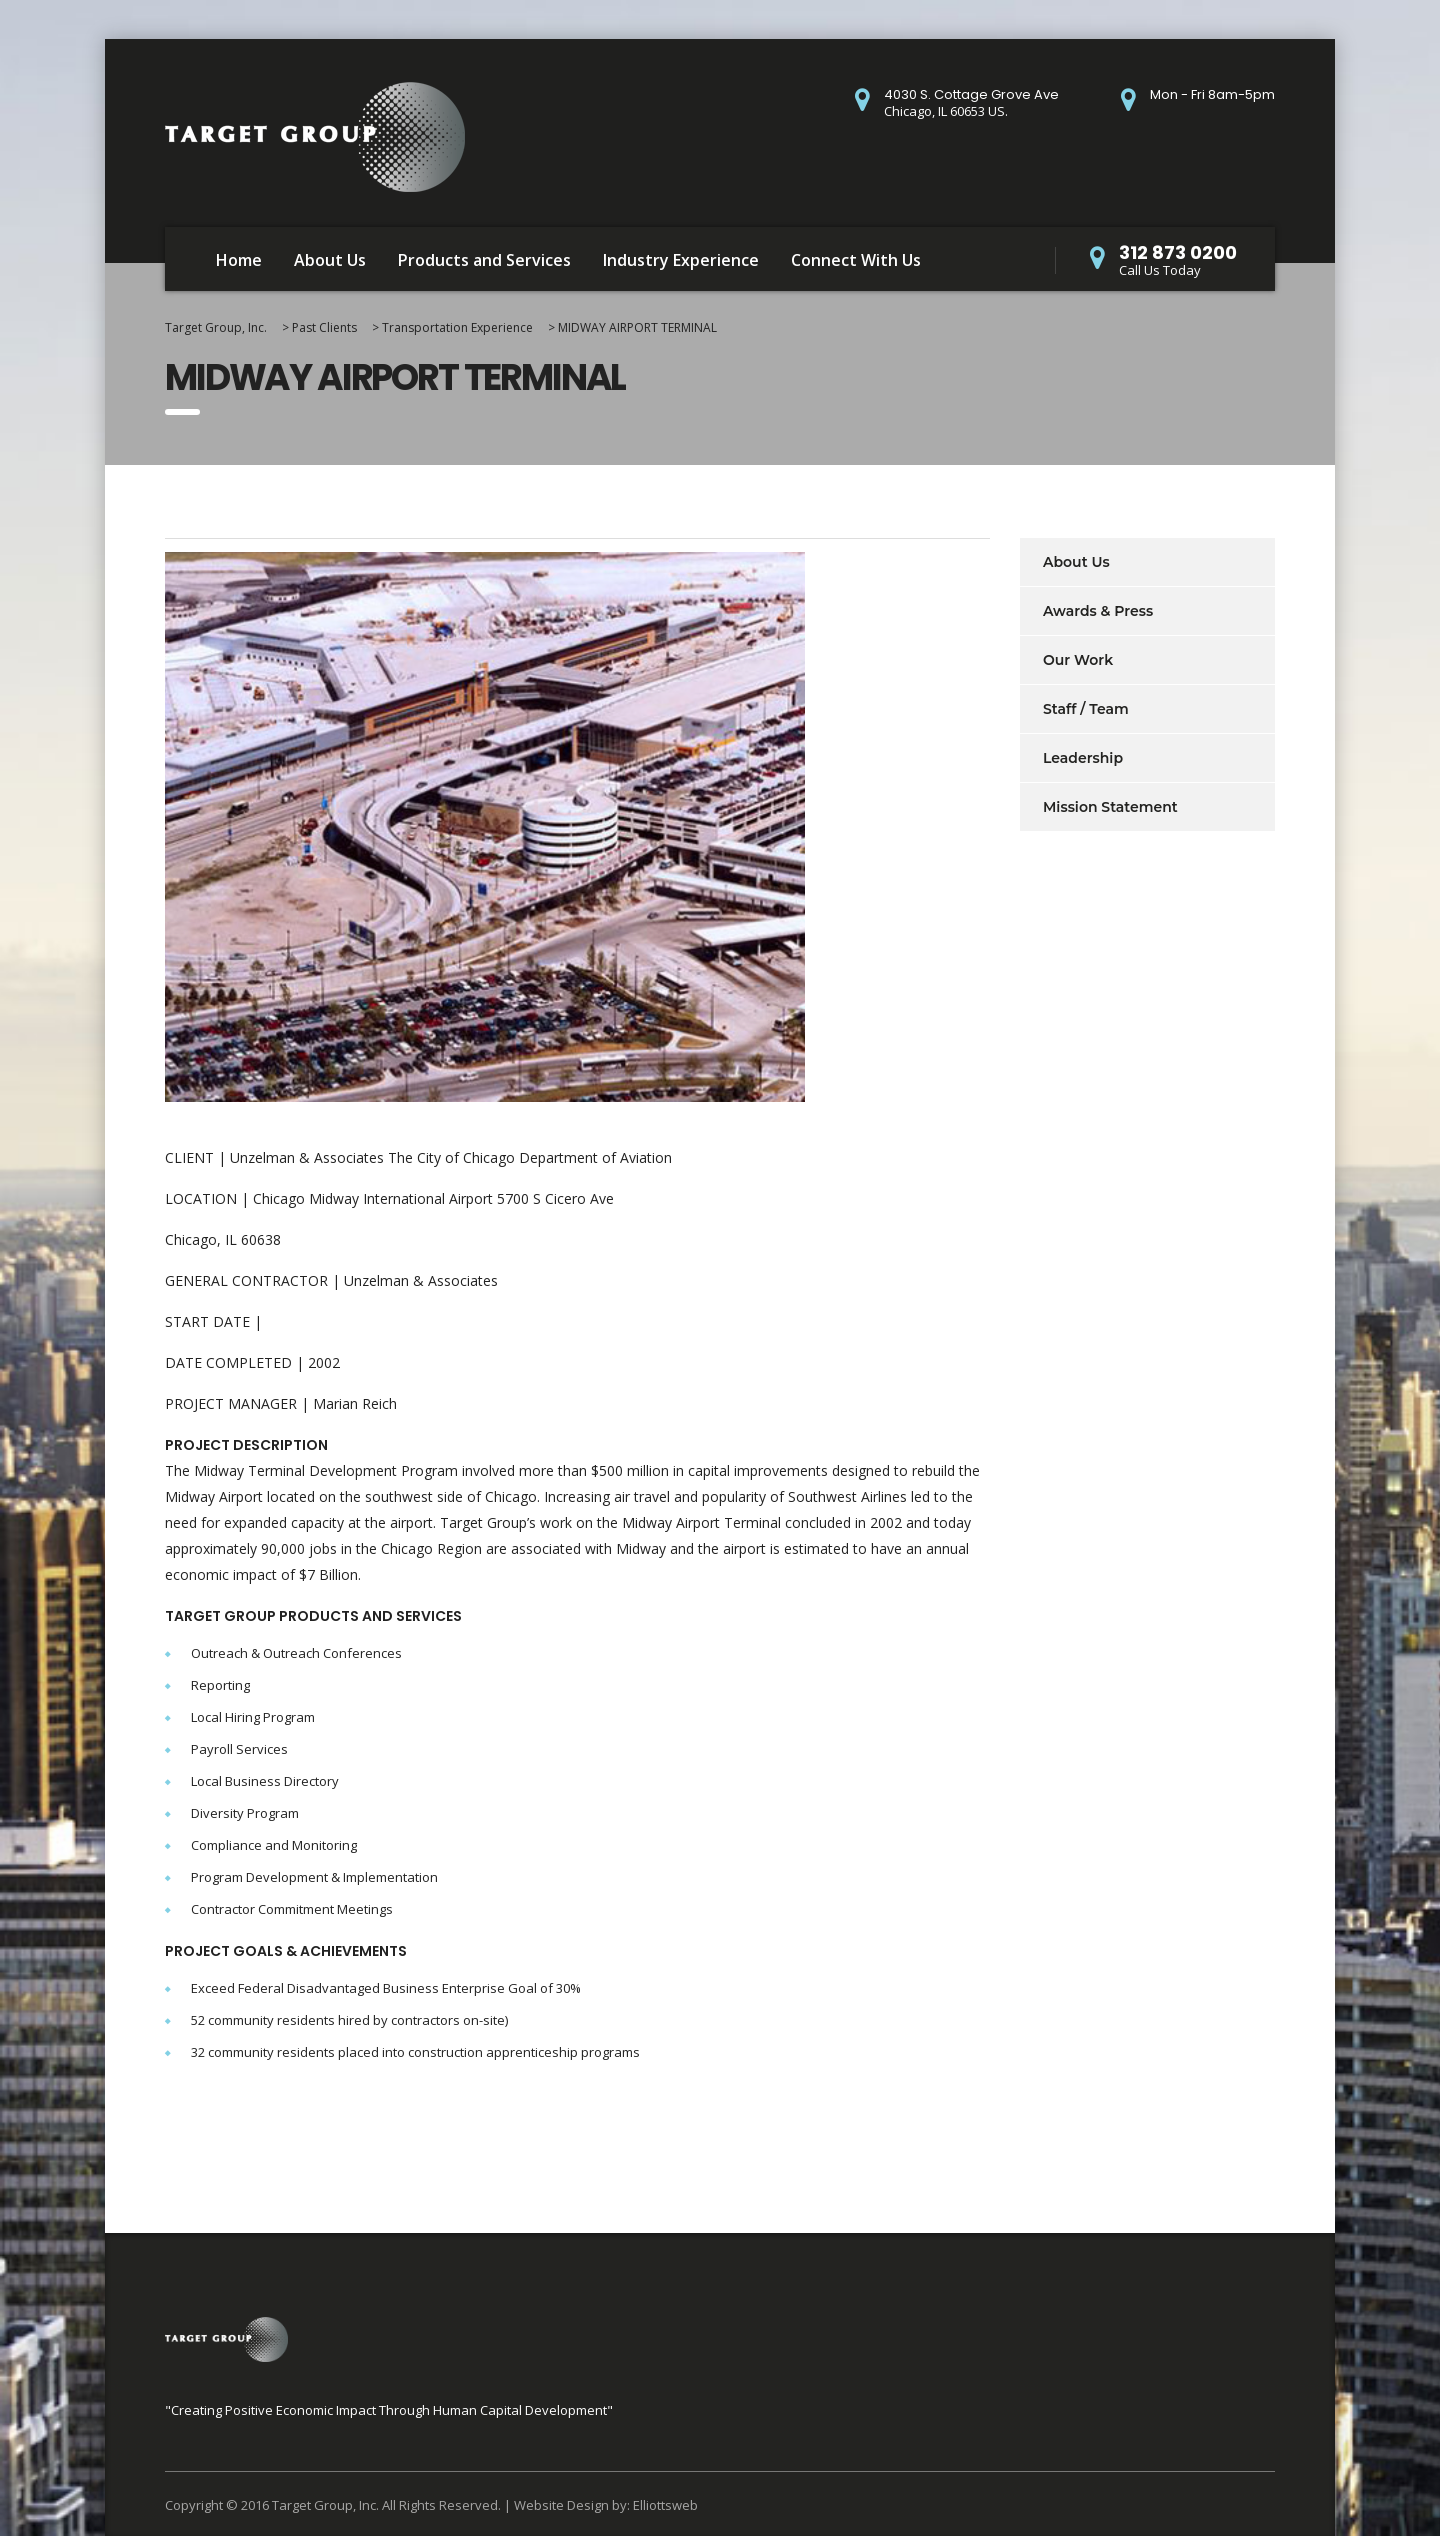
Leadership (1083, 758)
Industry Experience (681, 260)
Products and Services (484, 260)
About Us (330, 260)
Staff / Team (1086, 709)
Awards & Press (1098, 611)
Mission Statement (1110, 807)
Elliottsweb (665, 2505)
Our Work (1078, 660)
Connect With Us (856, 260)
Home (239, 260)
